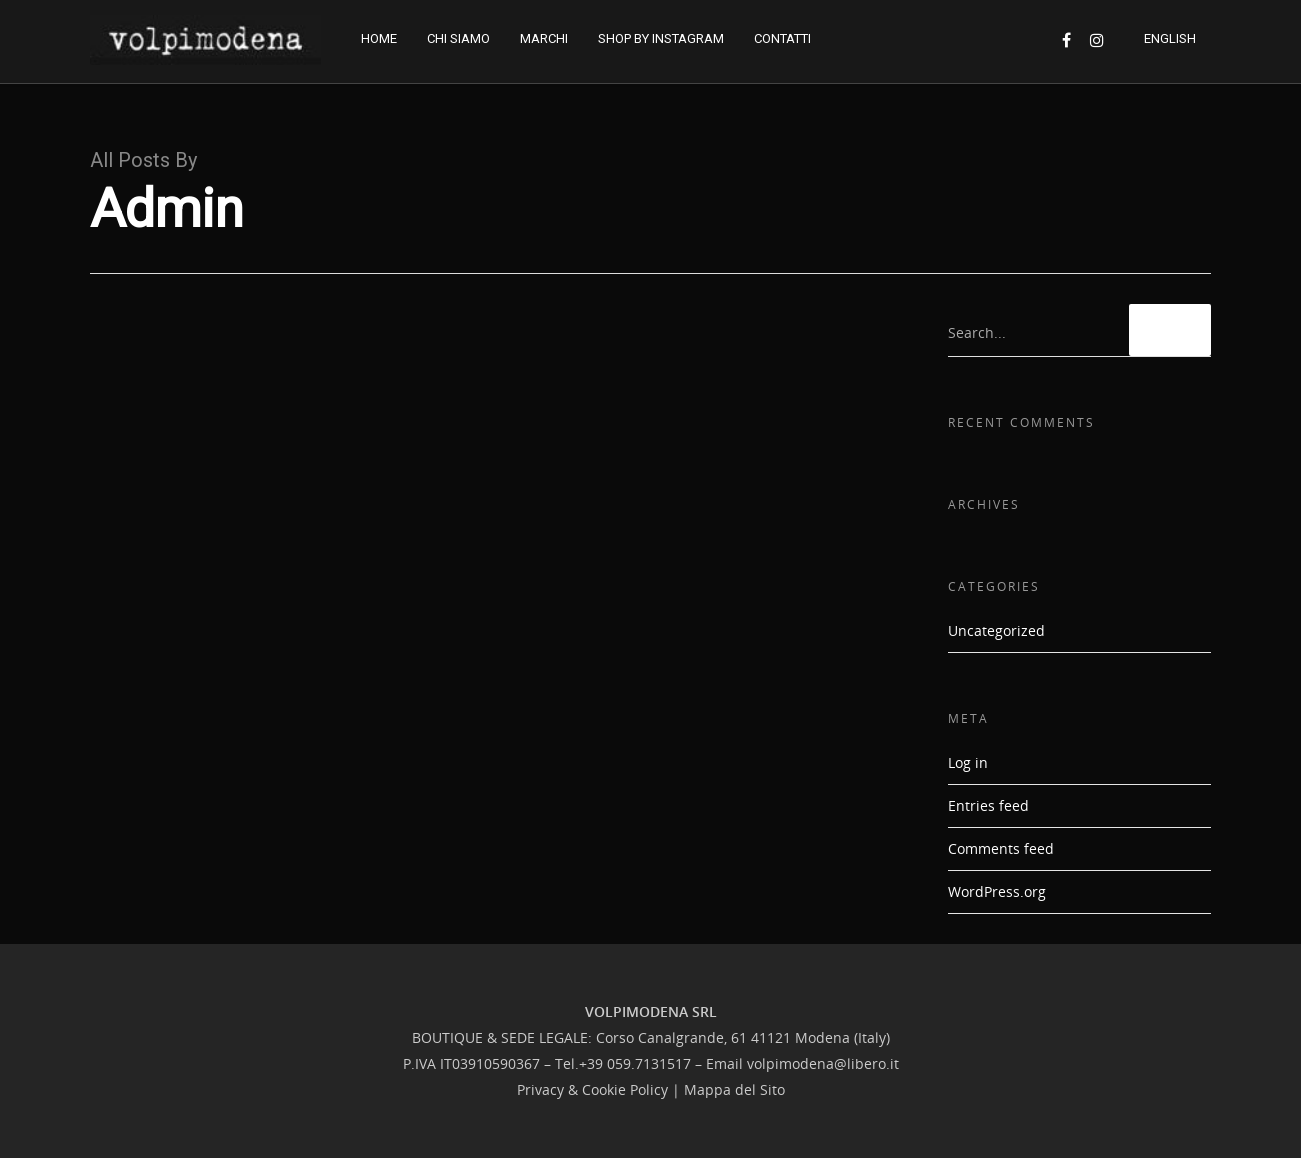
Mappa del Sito (734, 1089)
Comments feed (1001, 848)
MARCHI (544, 38)
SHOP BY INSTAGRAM (661, 38)
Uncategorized (996, 630)
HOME (379, 38)
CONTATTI (782, 38)
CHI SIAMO (458, 38)
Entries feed (988, 805)
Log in (968, 762)
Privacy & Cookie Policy (592, 1089)
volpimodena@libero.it (823, 1063)
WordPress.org (997, 891)
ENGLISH (1170, 38)
